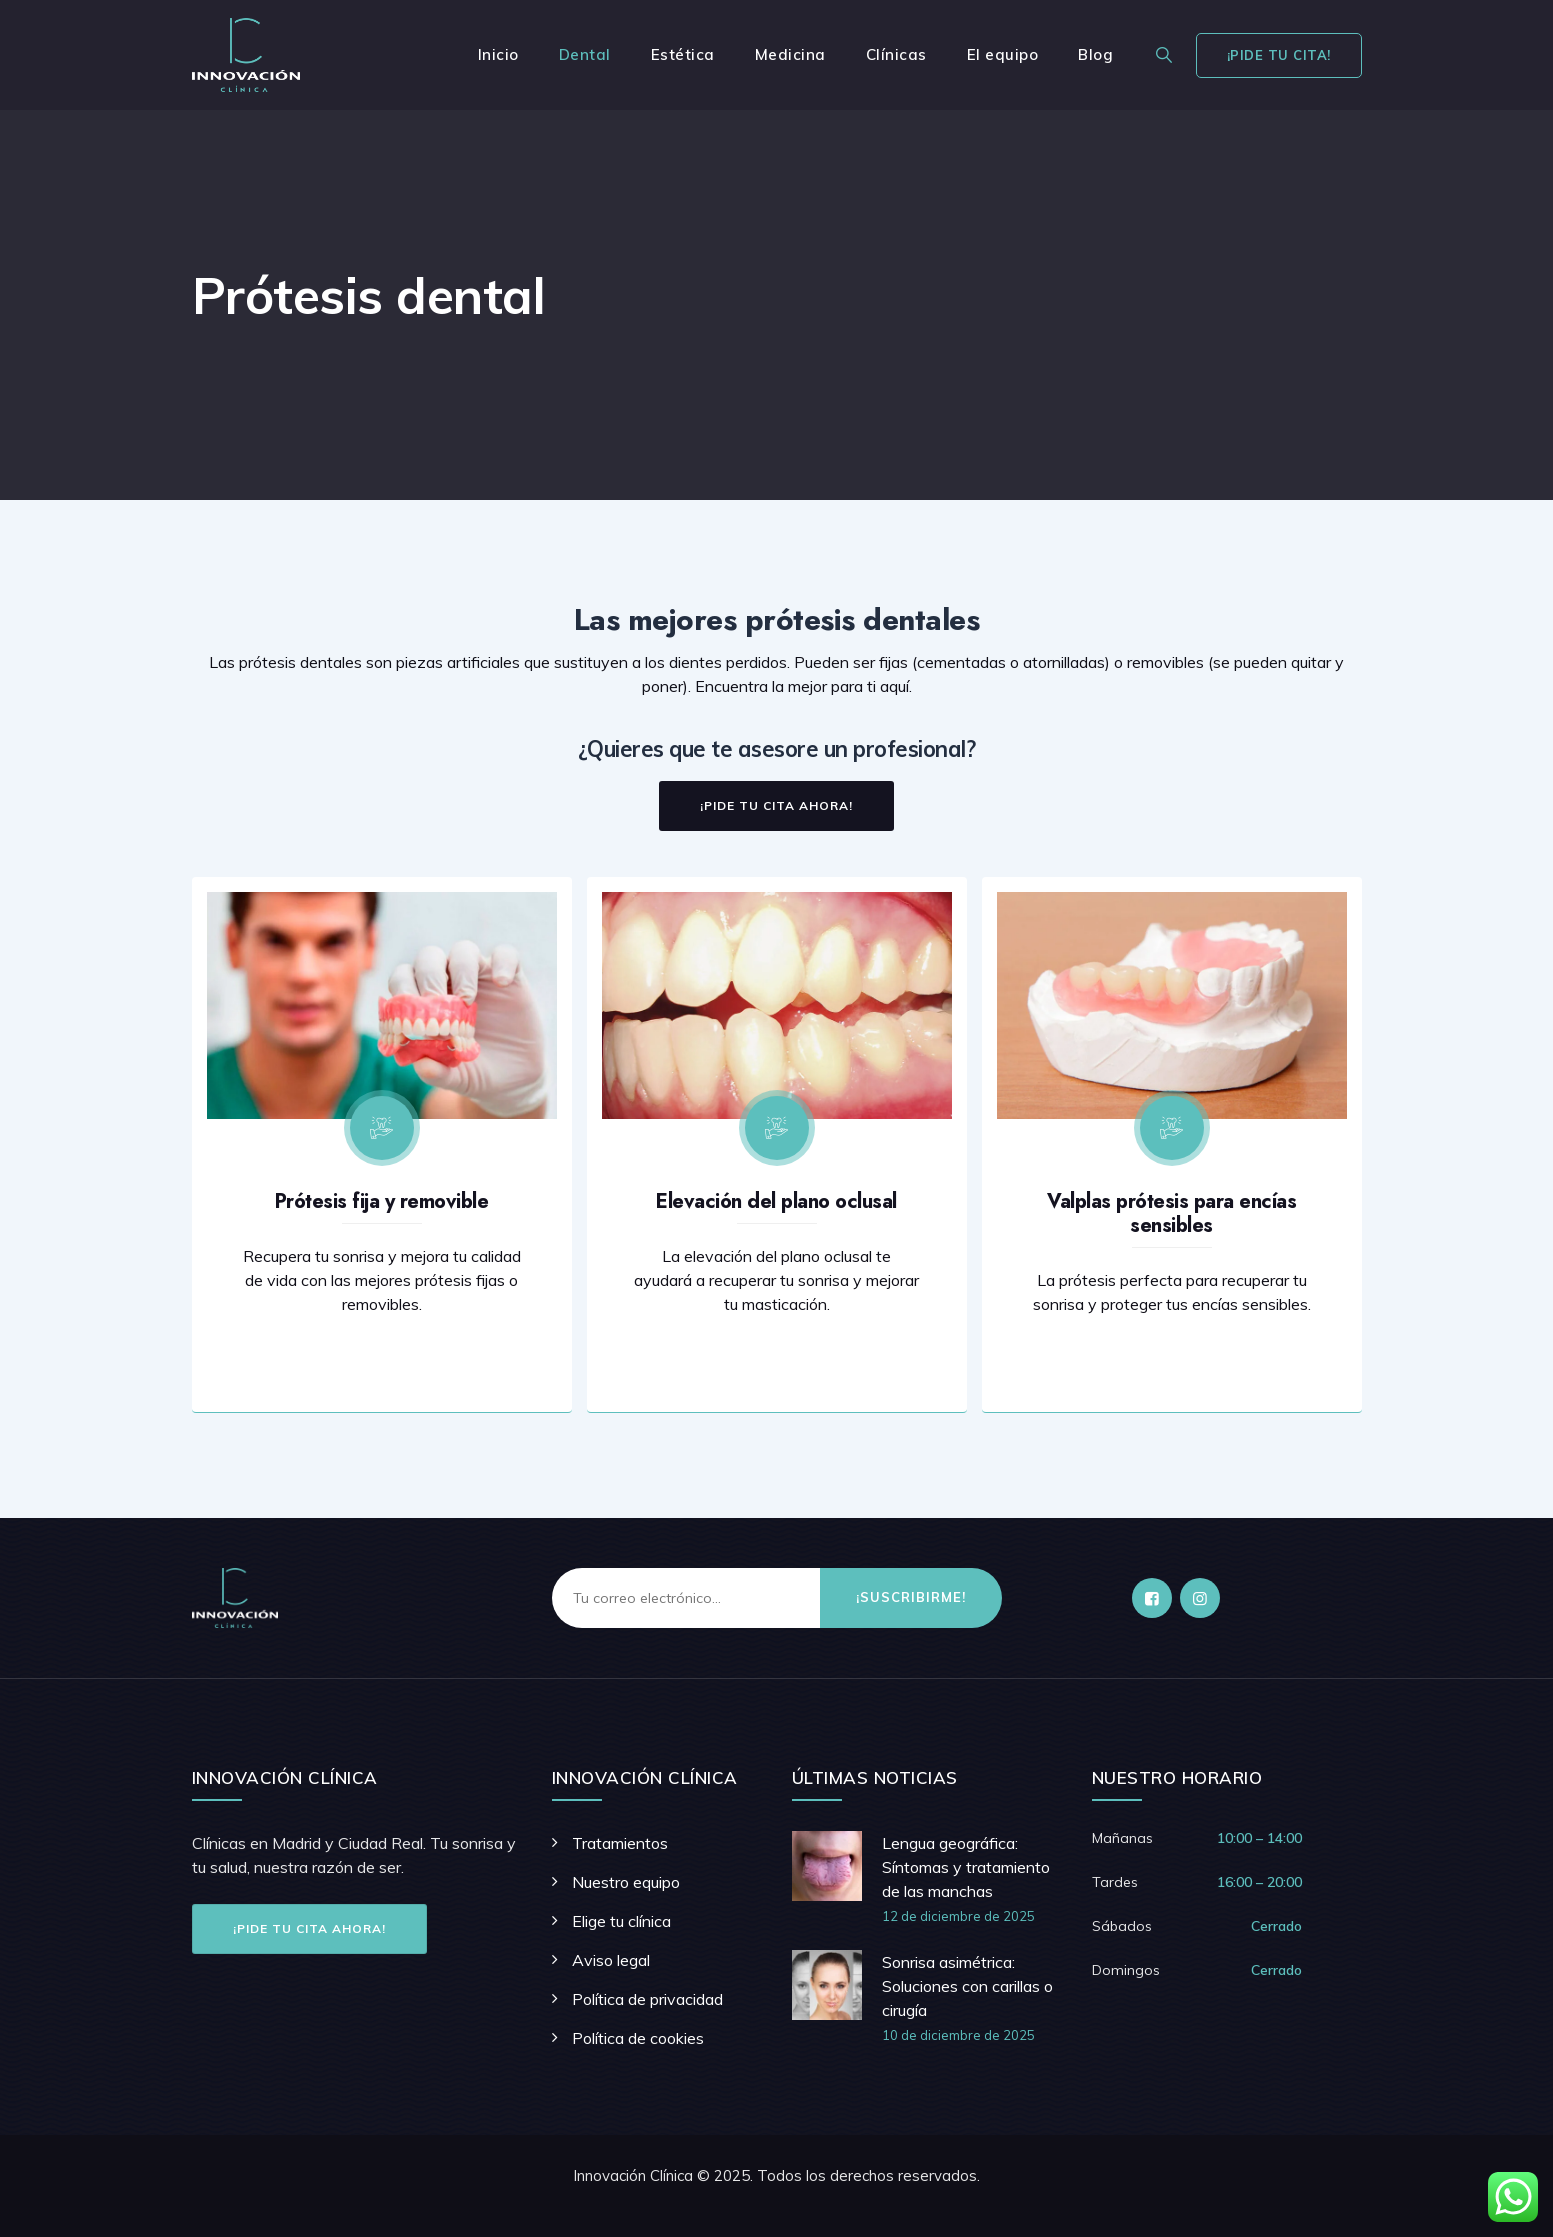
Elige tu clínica (621, 1921)
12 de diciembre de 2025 (958, 1916)
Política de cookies (638, 2038)
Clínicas (896, 54)
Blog (1095, 54)
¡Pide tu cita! (1279, 55)
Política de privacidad (647, 1999)
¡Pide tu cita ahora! (309, 1928)
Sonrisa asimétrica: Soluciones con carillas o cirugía (967, 1986)
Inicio (498, 54)
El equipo (1003, 54)
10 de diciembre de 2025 (958, 2035)
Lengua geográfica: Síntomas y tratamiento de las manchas (966, 1867)
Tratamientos (620, 1843)
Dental (585, 54)
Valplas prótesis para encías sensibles (1171, 1213)
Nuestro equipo (626, 1882)
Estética (683, 54)
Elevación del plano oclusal (776, 1201)
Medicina (790, 54)
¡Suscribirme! (911, 1597)
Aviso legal (611, 1960)
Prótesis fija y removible (382, 1201)
